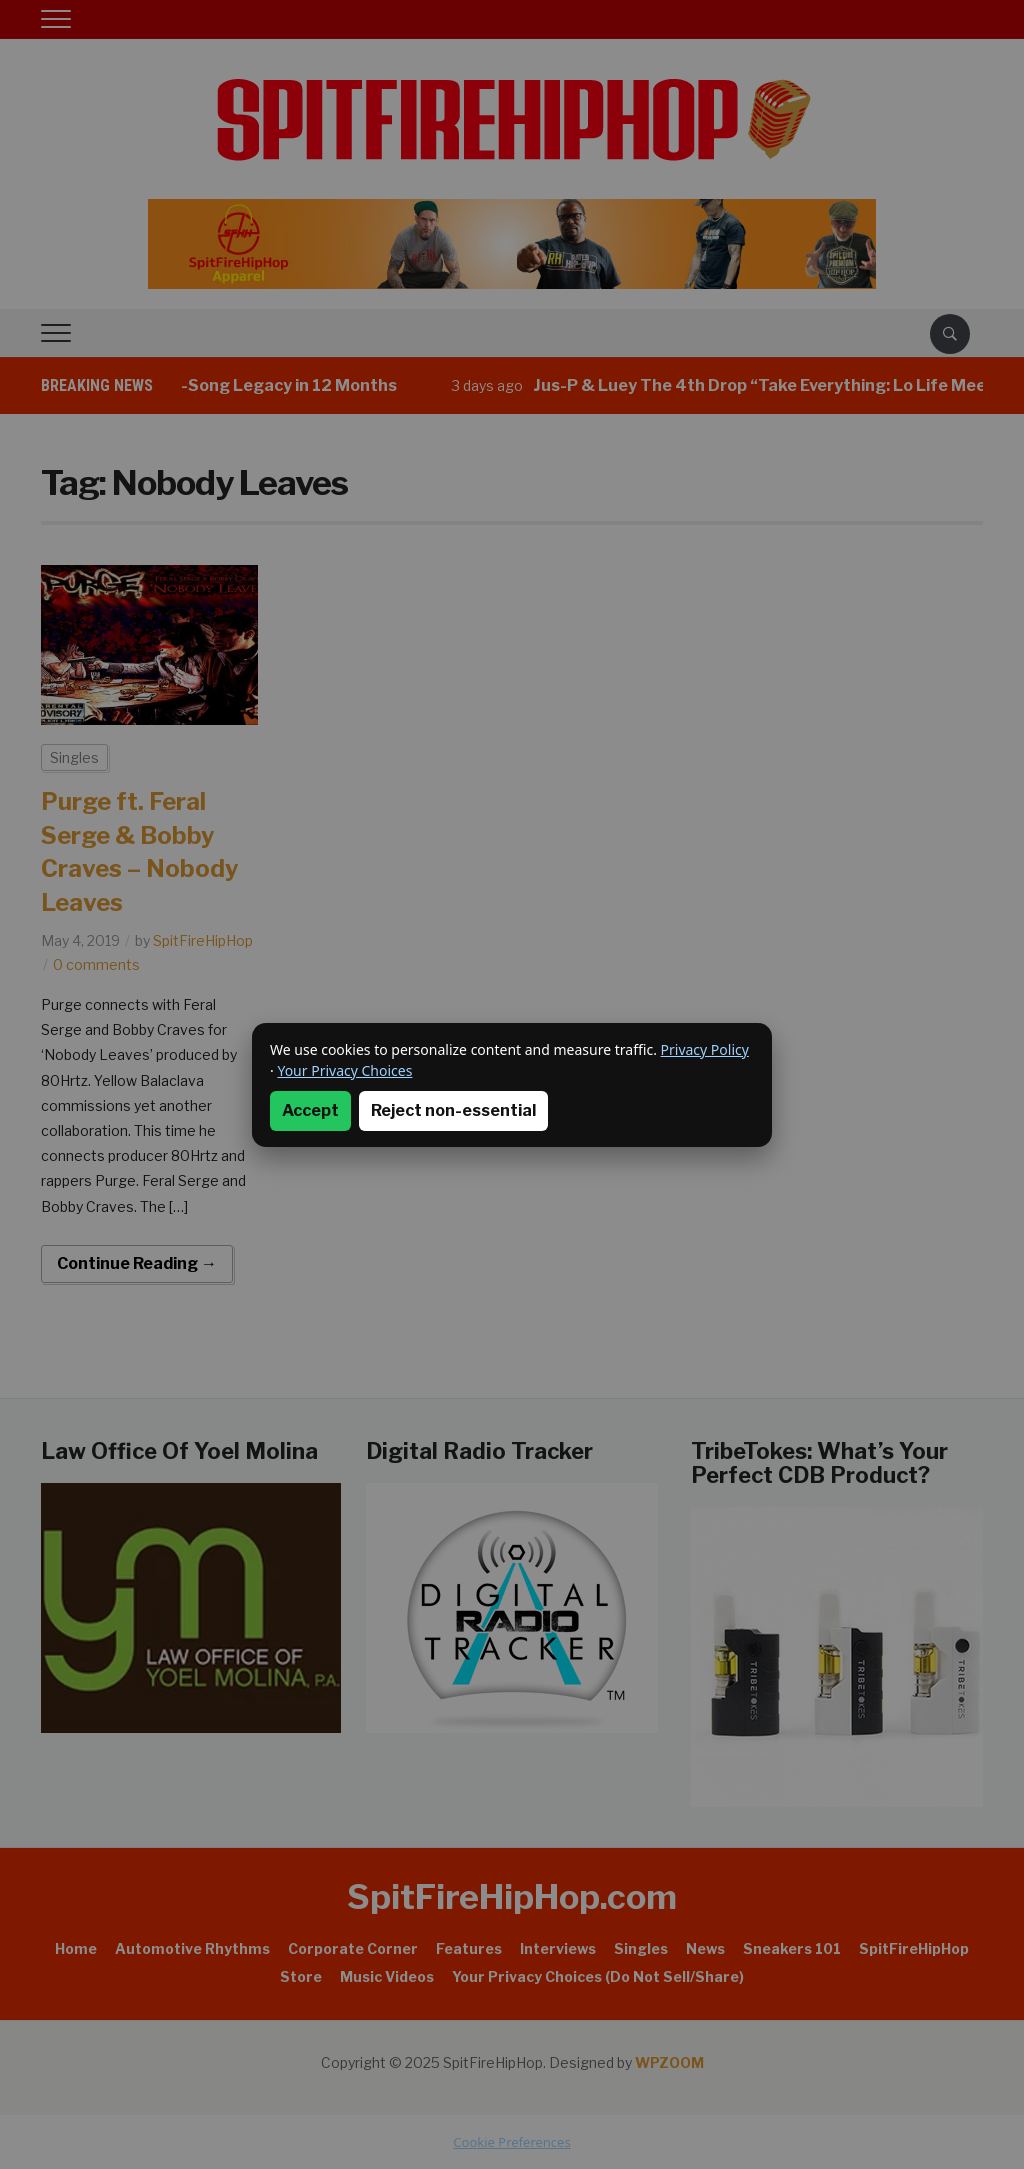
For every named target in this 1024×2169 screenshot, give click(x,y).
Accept (310, 1110)
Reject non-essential (453, 1110)
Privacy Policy (705, 1049)
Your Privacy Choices (344, 1070)
